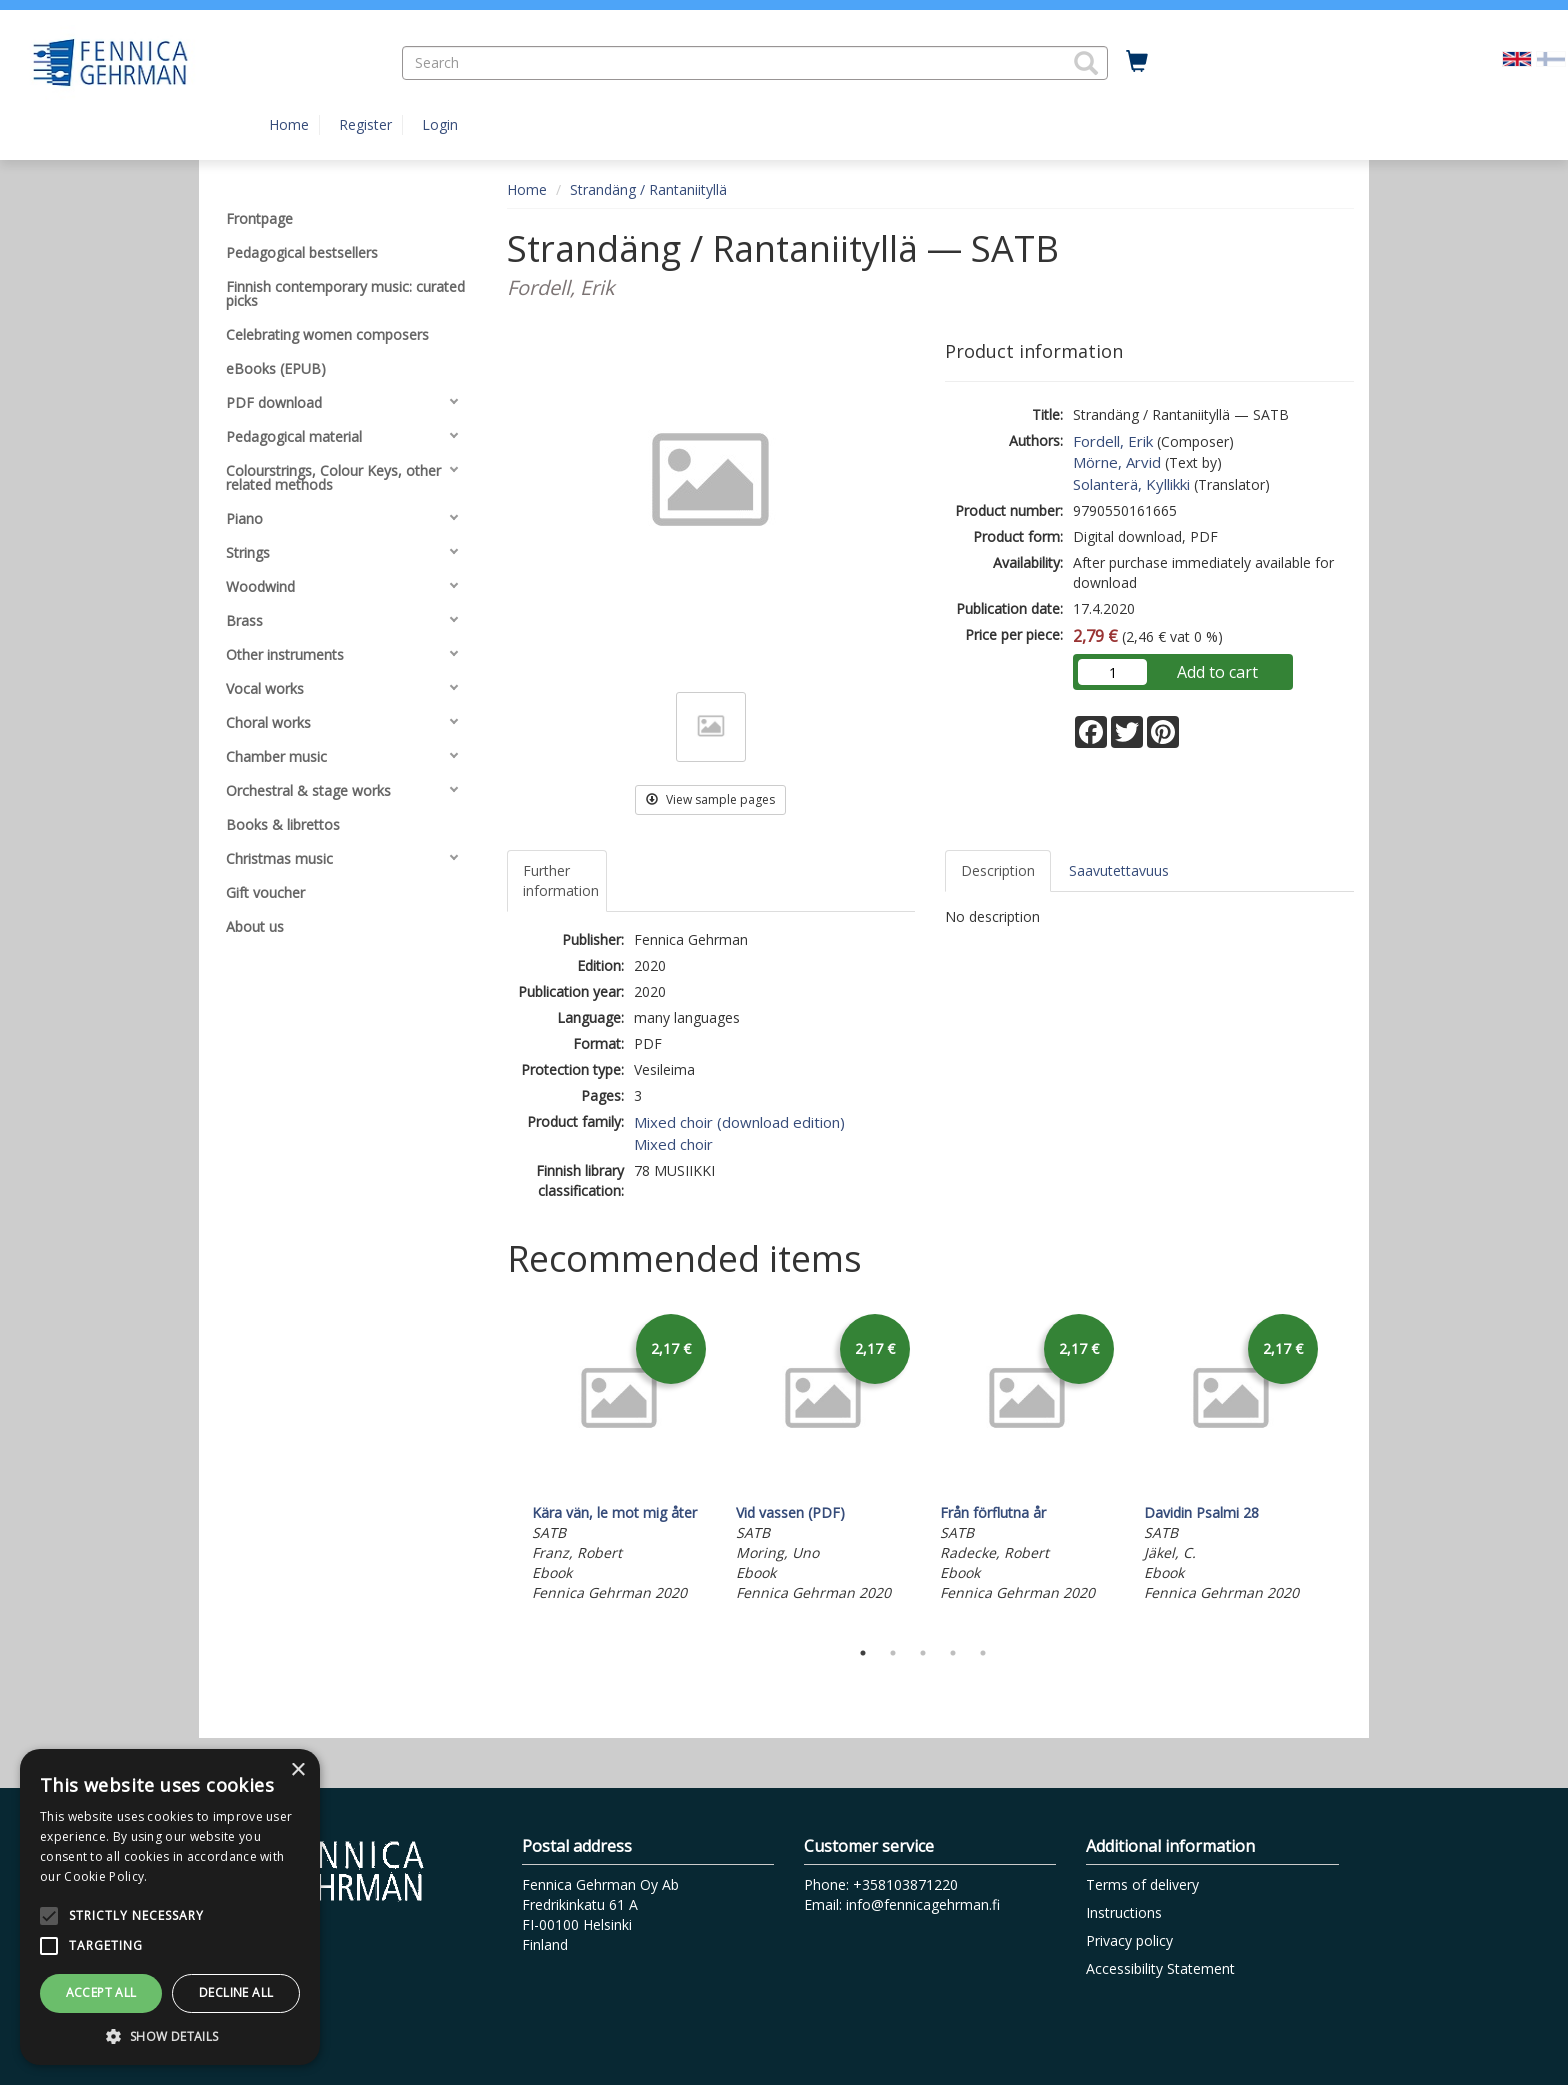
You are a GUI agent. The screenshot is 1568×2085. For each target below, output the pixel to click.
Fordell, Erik (1113, 441)
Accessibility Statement (1160, 1968)
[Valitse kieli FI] (1551, 57)
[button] (1086, 63)
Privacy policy (1129, 1940)
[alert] (170, 1907)
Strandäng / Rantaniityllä (648, 189)
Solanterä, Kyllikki (1131, 484)
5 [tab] (983, 1653)
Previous (502, 1468)
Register (365, 124)
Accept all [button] (101, 1992)
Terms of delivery (1142, 1884)
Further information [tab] (561, 880)
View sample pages (710, 799)
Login (440, 124)
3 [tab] (923, 1653)
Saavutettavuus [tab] (1119, 870)
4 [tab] (953, 1653)
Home (289, 124)
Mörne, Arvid (1117, 462)
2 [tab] (893, 1653)
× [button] (297, 1770)
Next (1344, 1468)
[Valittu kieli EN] (1517, 57)
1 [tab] (863, 1653)
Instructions (1124, 1912)
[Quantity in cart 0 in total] (1137, 62)
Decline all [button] (236, 1992)
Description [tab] (998, 870)
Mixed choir (673, 1144)
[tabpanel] (619, 1458)
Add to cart (1217, 672)
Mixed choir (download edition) (739, 1122)
